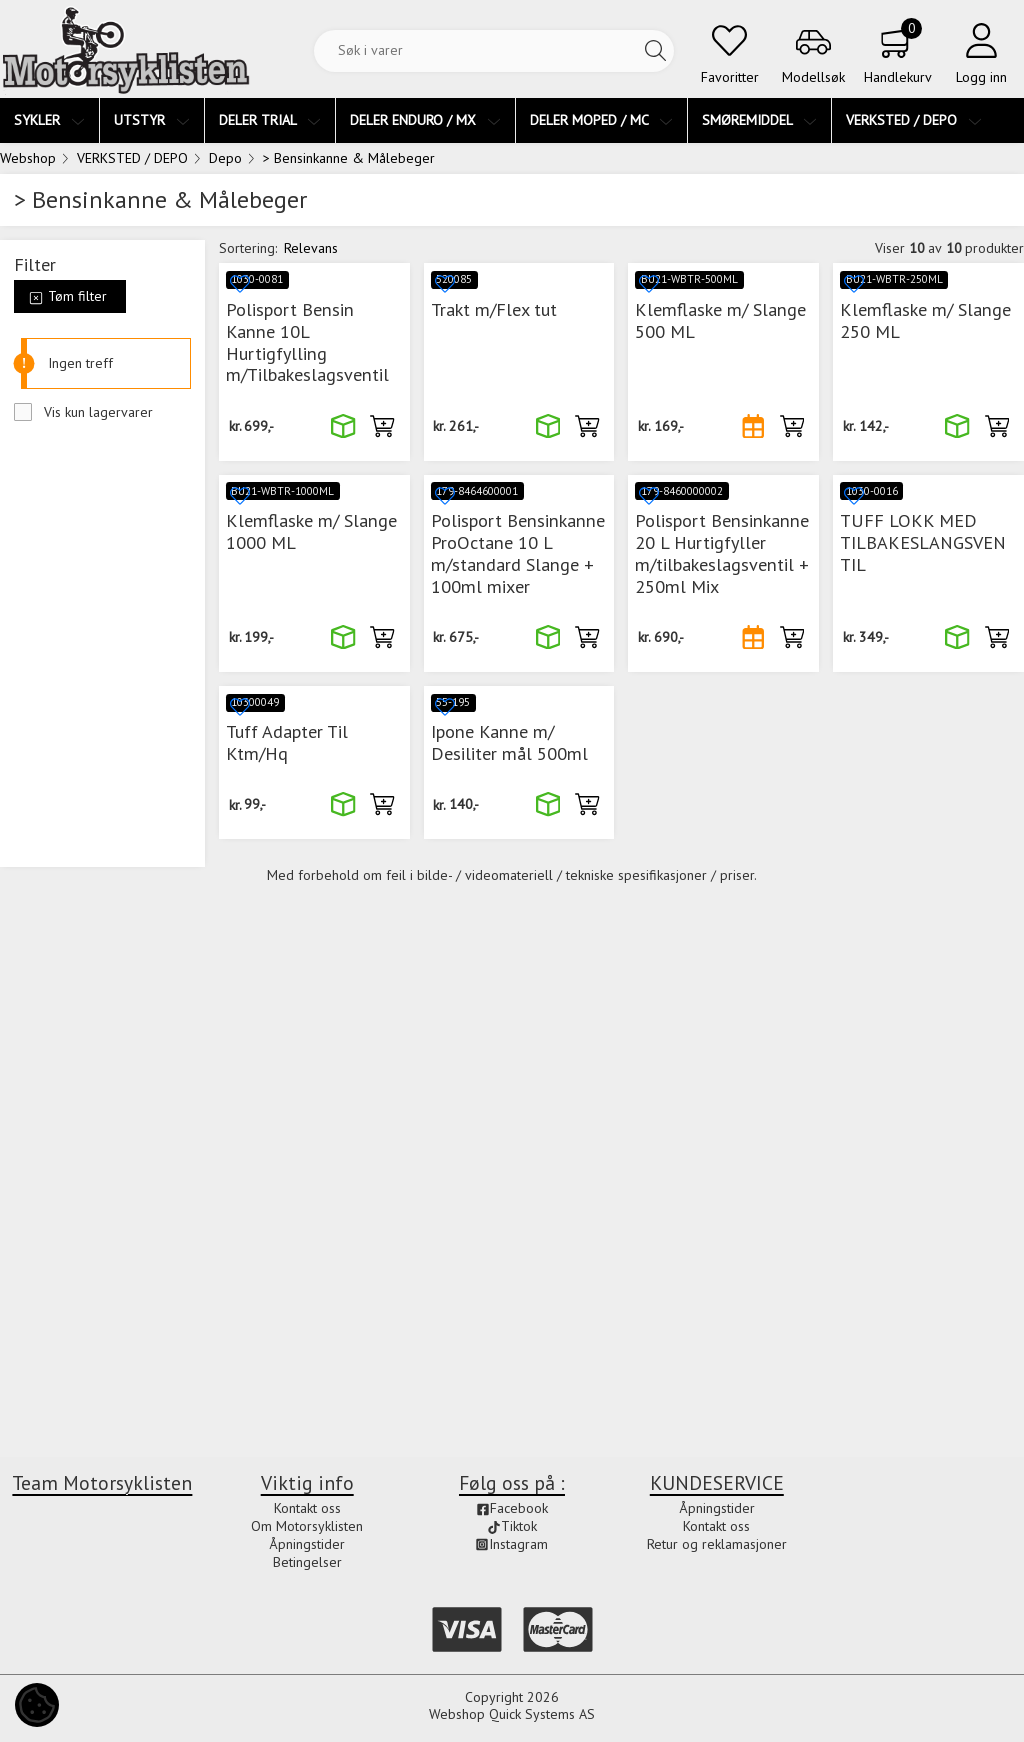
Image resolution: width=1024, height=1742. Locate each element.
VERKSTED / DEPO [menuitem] (914, 120)
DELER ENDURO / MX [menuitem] (425, 120)
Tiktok (512, 1526)
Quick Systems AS (542, 1714)
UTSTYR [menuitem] (152, 120)
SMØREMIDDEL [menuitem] (759, 120)
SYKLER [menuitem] (49, 120)
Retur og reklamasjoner (717, 1544)
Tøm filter (68, 296)
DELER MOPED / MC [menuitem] (601, 120)
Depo (225, 158)
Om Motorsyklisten (307, 1526)
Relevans (311, 248)
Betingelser (307, 1562)
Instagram (511, 1544)
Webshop (28, 158)
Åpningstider (307, 1544)
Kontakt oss (307, 1508)
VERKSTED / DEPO (132, 158)
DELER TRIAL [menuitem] (270, 120)
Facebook (512, 1508)
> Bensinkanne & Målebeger (349, 158)
